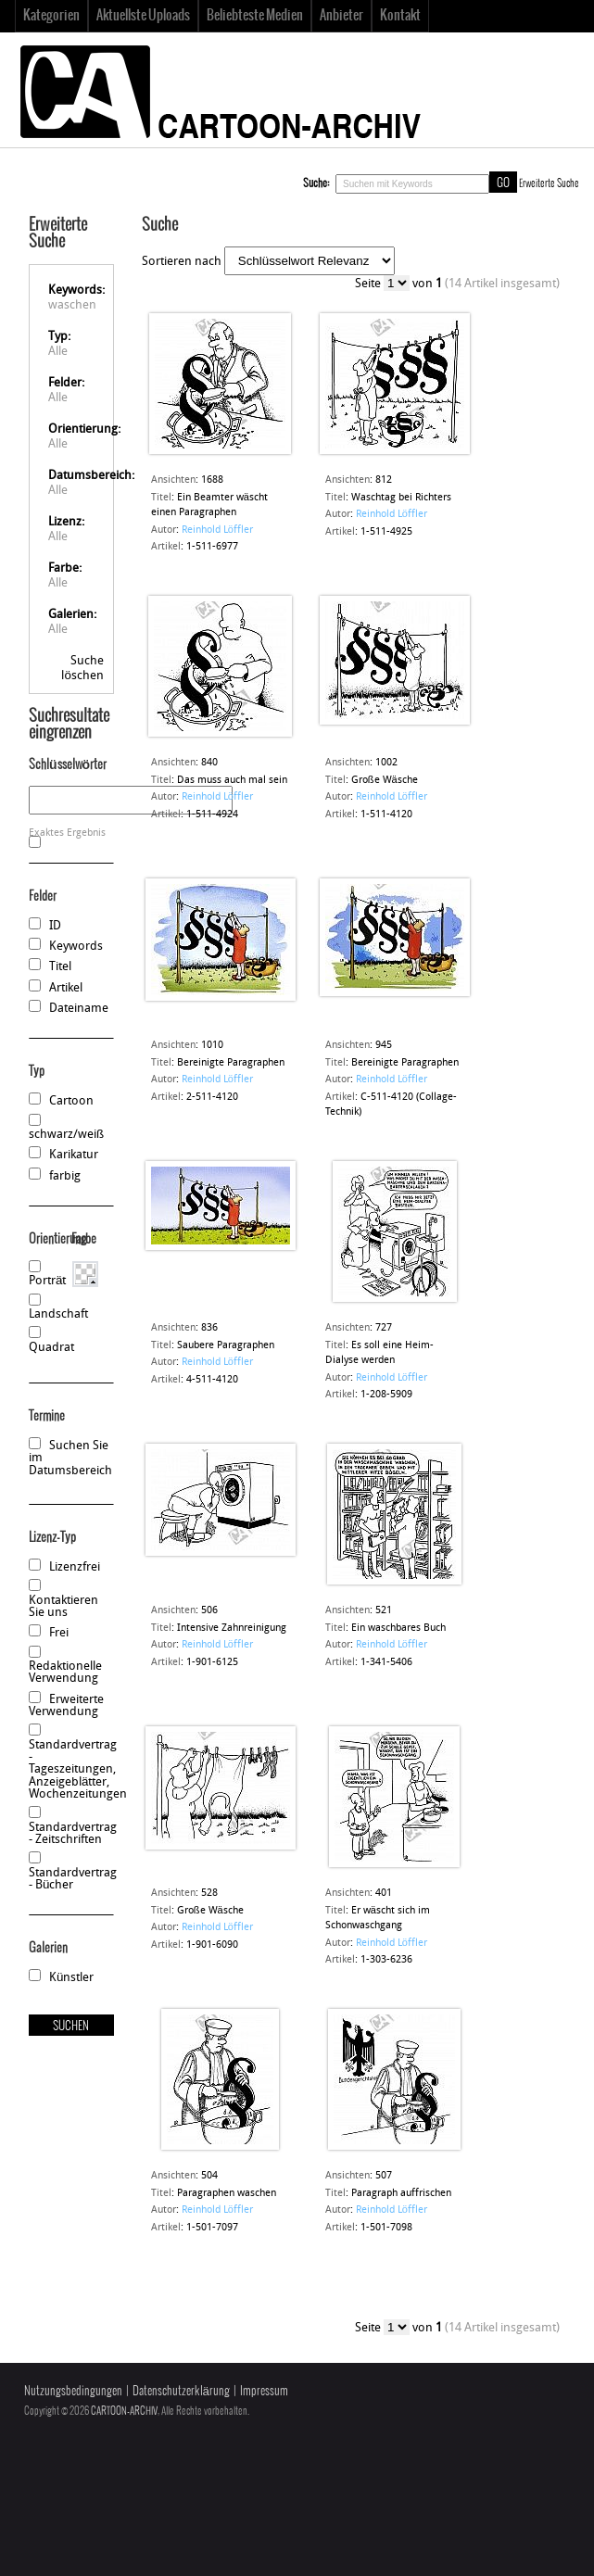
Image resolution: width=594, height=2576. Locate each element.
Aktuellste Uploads (143, 15)
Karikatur (73, 1155)
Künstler (71, 1978)
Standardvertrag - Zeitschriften (73, 1834)
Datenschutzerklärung (181, 2391)
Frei (59, 1633)
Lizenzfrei (74, 1567)
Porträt (47, 1281)
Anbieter (341, 15)
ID (55, 926)
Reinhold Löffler (217, 530)
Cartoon (71, 1101)
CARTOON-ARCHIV (124, 2411)
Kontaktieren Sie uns (63, 1607)
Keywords (76, 947)
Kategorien (51, 15)
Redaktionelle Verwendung (65, 1673)
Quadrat (51, 1348)
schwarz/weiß (66, 1135)
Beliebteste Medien (255, 15)
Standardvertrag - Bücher (73, 1879)
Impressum (264, 2391)
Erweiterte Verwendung (66, 1706)
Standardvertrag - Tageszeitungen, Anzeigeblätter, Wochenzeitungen (78, 1769)
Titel (60, 967)
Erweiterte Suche (549, 183)
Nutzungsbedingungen (73, 2391)
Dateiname (78, 1009)
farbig (65, 1176)
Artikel (65, 988)
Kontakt (400, 15)
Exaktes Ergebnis (67, 833)
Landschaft (58, 1314)
